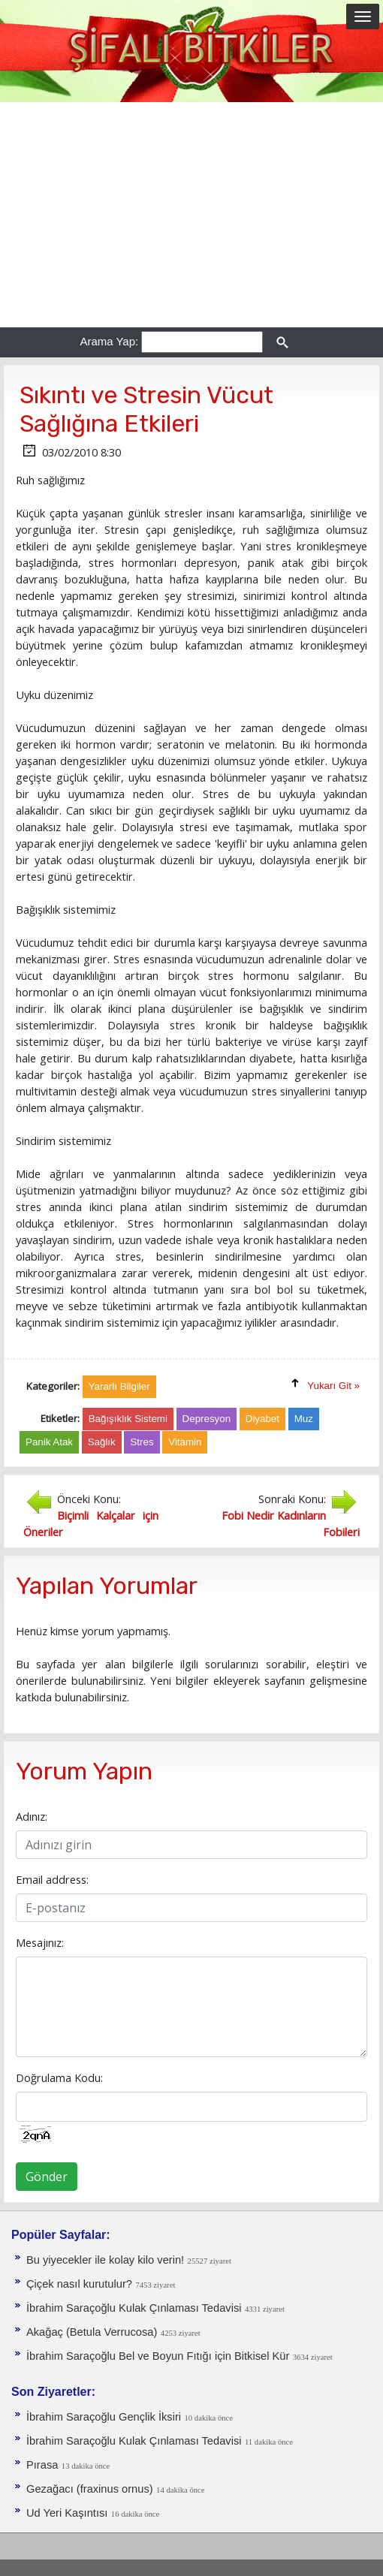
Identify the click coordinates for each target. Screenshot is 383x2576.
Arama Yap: (109, 341)
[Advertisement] (191, 215)
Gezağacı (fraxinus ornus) (89, 2489)
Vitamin (184, 1442)
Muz (303, 1418)
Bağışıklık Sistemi (128, 1418)
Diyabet (262, 1418)
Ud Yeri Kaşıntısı (66, 2513)
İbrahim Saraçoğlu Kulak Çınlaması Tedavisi (133, 2308)
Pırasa (42, 2465)
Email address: (52, 1879)
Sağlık (102, 1442)
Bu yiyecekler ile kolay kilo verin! (105, 2260)
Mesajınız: (40, 1942)
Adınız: (31, 1816)
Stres (141, 1442)
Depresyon (206, 1418)
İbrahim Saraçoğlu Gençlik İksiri (103, 2417)
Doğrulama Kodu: (59, 2077)
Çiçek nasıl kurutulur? (79, 2284)
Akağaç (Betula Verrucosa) (91, 2332)
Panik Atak (49, 1442)
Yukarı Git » (333, 1385)
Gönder (47, 2176)
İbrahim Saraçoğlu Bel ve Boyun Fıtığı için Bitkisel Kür (157, 2356)
